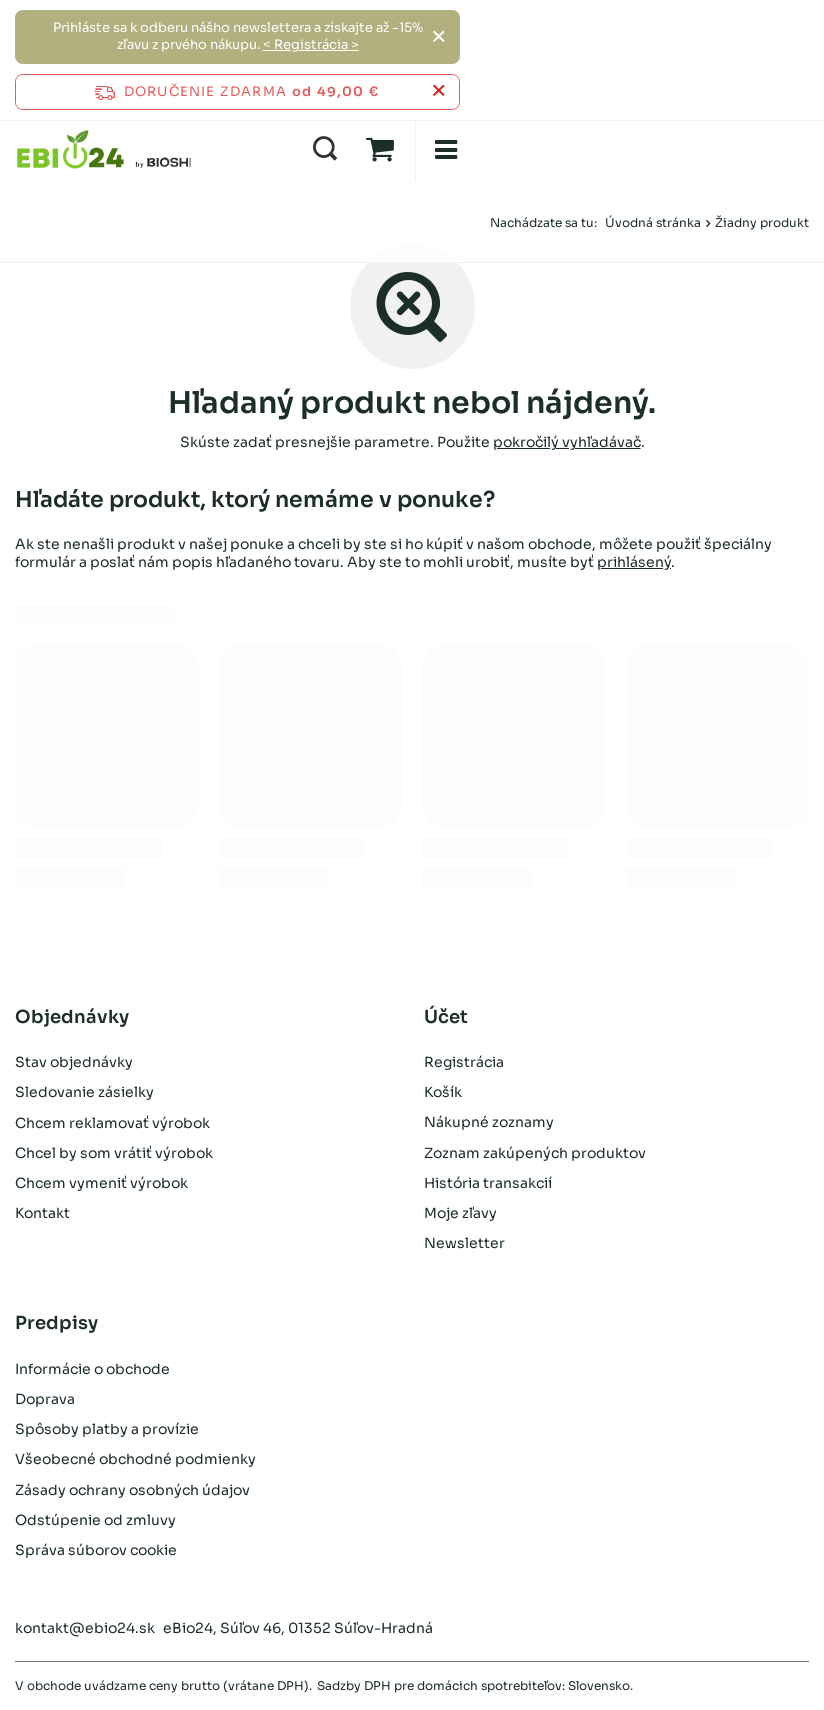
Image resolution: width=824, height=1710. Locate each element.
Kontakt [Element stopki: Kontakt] (42, 1213)
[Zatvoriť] (438, 37)
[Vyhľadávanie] (325, 150)
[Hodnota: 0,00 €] (380, 150)
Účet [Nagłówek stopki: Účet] (446, 1017)
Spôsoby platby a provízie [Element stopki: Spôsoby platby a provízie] (107, 1429)
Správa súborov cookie (96, 1550)
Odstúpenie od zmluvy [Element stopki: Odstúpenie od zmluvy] (95, 1520)
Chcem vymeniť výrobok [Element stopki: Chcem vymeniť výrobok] (101, 1183)
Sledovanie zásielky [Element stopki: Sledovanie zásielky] (84, 1092)
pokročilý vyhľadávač (567, 442)
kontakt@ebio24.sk (85, 1628)
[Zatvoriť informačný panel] (438, 91)
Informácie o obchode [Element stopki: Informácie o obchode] (92, 1369)
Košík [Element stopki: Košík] (443, 1092)
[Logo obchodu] (104, 150)
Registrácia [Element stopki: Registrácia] (464, 1062)
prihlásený (634, 562)
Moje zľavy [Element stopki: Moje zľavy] (460, 1213)
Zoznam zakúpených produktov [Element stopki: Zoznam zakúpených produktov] (535, 1153)
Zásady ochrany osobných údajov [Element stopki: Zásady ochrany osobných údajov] (132, 1490)
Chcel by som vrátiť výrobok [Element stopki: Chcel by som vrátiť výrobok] (114, 1153)
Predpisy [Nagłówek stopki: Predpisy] (56, 1323)
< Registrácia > (311, 44)
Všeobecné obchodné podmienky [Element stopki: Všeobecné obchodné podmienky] (135, 1459)
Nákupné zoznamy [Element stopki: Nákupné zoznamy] (489, 1122)
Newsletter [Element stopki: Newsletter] (464, 1243)
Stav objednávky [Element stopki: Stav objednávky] (74, 1062)
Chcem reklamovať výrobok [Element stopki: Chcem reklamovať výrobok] (112, 1122)
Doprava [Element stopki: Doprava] (45, 1399)
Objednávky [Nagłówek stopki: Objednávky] (72, 1017)
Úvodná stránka (653, 223)
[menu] (445, 150)
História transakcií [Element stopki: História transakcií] (488, 1183)
